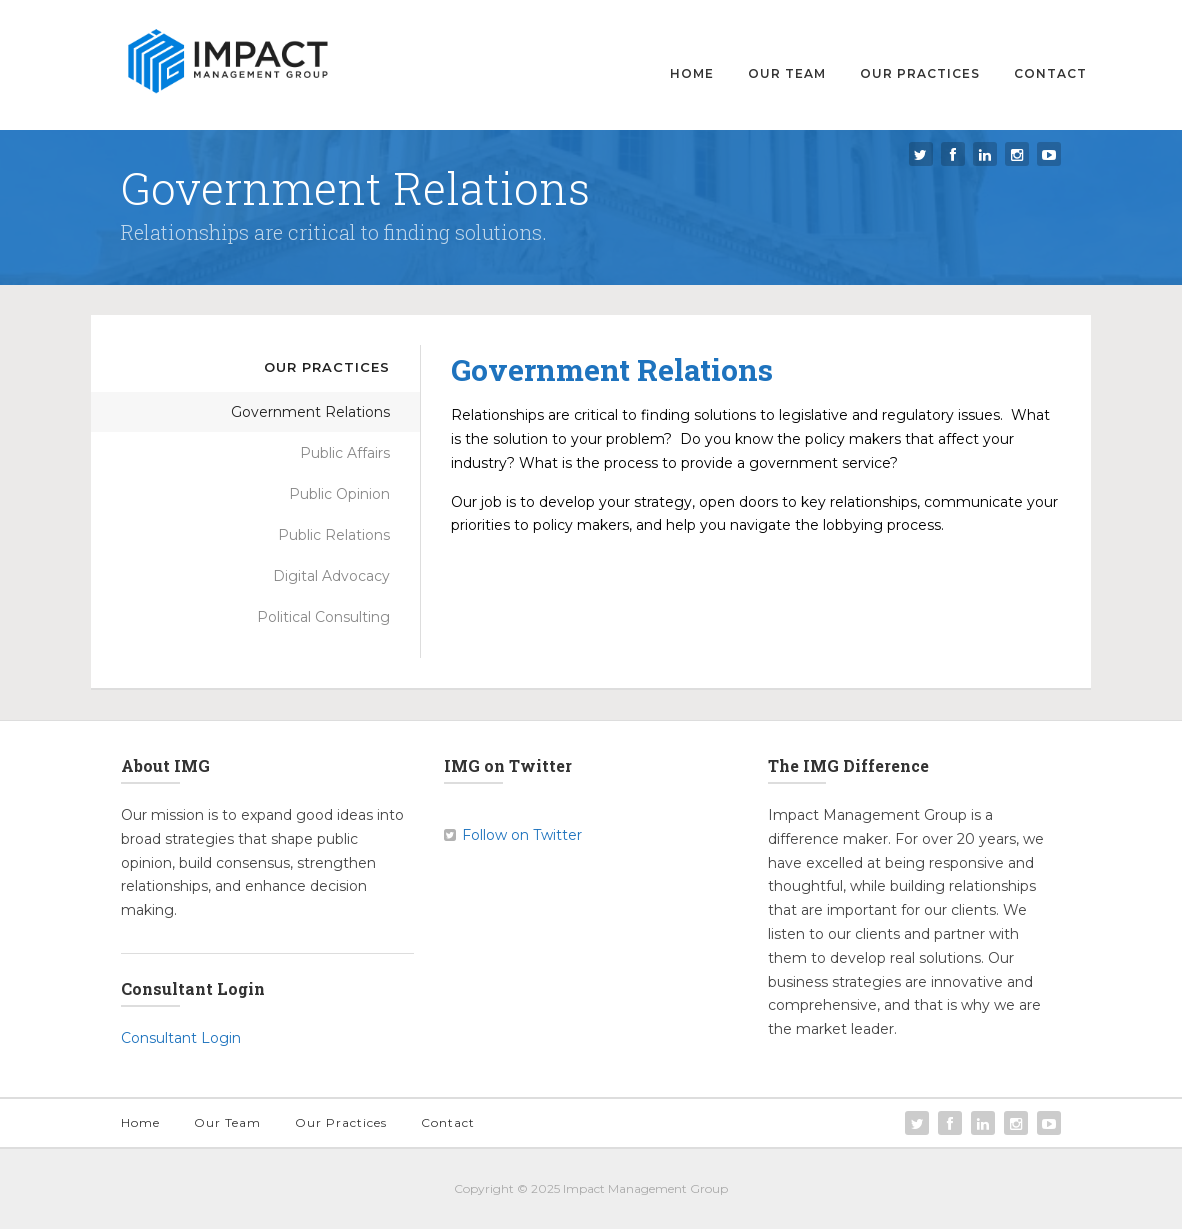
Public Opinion (339, 494)
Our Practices (920, 73)
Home (692, 73)
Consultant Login (181, 1038)
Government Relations (310, 412)
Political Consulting (323, 617)
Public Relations (334, 535)
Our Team (787, 73)
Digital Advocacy (331, 576)
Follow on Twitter (522, 835)
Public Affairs (345, 453)
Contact (1050, 73)
